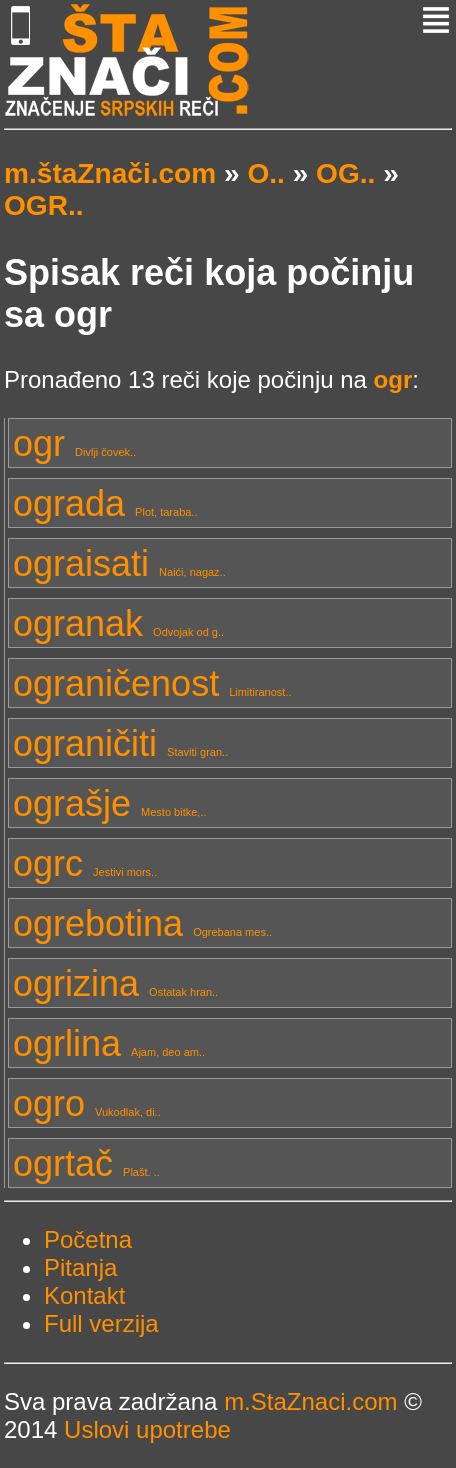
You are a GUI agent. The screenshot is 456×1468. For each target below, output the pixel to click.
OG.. (345, 173)
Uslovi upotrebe (147, 1429)
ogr (74, 443)
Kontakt (84, 1295)
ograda (105, 503)
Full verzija (101, 1323)
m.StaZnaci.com (310, 1401)
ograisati (119, 563)
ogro (87, 1103)
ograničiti (120, 743)
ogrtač (86, 1163)
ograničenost (152, 683)
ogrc (85, 863)
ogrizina (115, 983)
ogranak (118, 623)
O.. (265, 173)
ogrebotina (142, 923)
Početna (88, 1239)
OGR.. (44, 205)
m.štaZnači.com (110, 173)
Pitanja (80, 1267)
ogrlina (109, 1043)
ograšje (110, 803)
